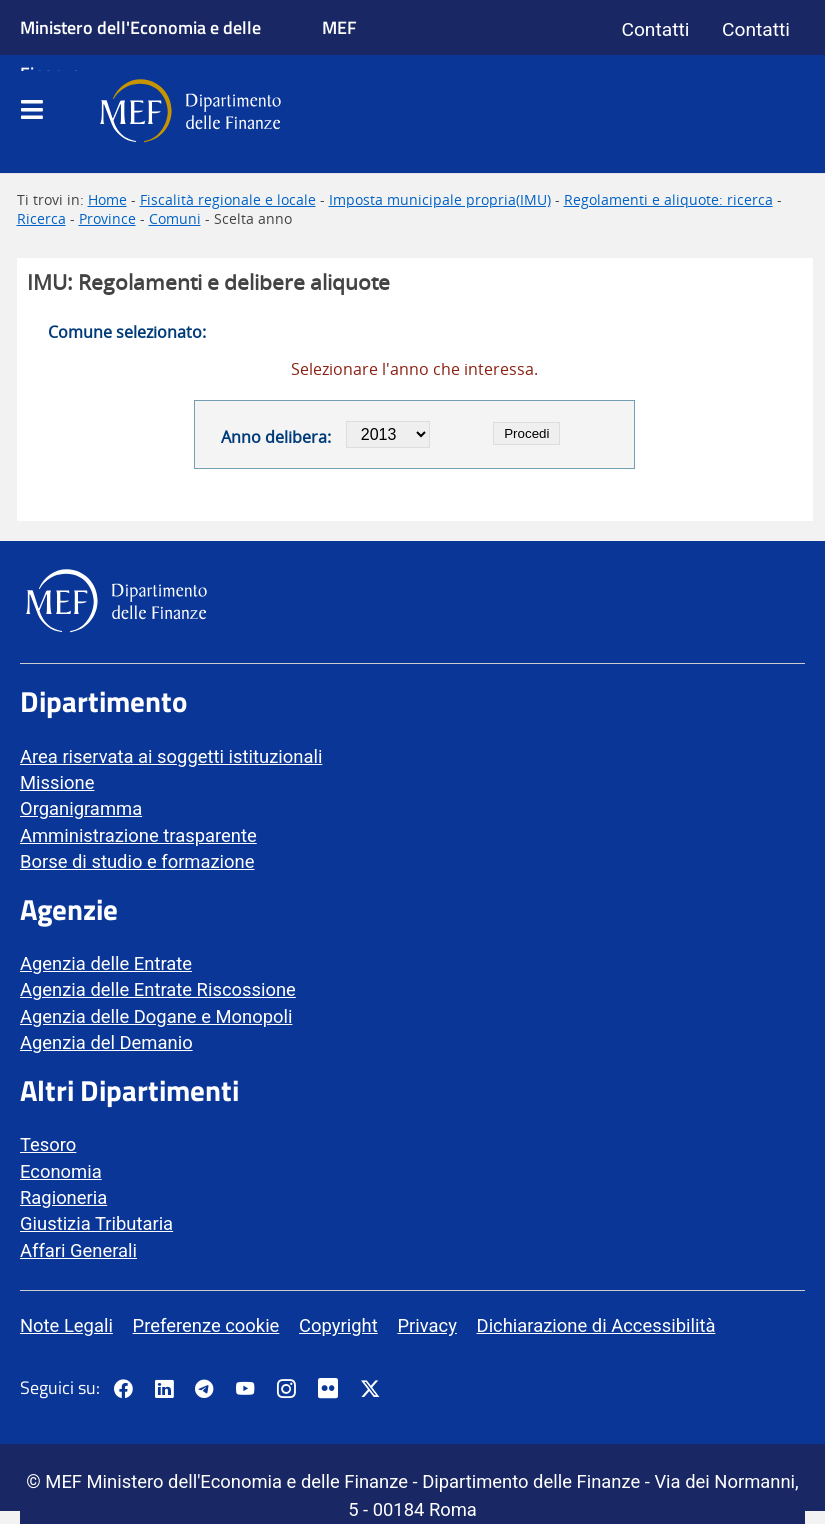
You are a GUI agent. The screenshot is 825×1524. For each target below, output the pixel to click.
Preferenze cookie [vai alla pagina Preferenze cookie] (206, 1325)
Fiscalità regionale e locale (228, 199)
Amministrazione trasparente (138, 835)
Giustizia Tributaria (96, 1223)
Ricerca (41, 218)
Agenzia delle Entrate (106, 963)
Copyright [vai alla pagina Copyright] (338, 1325)
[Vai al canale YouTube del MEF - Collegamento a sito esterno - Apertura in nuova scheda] (245, 1390)
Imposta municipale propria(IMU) (440, 199)
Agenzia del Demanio (106, 1042)
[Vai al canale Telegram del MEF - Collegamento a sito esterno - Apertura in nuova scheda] (204, 1390)
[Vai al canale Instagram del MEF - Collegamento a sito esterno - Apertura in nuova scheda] (286, 1390)
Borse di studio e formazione (137, 861)
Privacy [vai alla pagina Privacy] (426, 1325)
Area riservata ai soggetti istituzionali (171, 756)
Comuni (175, 218)
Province (107, 218)
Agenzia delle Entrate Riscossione (158, 989)
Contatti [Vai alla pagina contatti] (655, 29)
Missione (57, 782)
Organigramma (81, 808)
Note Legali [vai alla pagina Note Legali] (66, 1325)
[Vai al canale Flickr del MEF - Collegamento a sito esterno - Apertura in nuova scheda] (333, 1390)
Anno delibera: (276, 437)
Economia (61, 1171)
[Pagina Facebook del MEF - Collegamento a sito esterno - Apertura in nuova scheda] (123, 1390)
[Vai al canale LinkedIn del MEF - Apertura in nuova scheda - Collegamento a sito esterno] (164, 1390)
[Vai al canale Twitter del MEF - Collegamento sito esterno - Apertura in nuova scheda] (370, 1390)
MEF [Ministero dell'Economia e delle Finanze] (339, 27)
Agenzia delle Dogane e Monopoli (156, 1016)
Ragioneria (63, 1197)
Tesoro (48, 1144)
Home (107, 199)
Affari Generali (78, 1250)
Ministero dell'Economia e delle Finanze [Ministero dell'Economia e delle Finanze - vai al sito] (140, 50)
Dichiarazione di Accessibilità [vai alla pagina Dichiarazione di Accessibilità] (596, 1325)
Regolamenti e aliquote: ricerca (668, 199)
